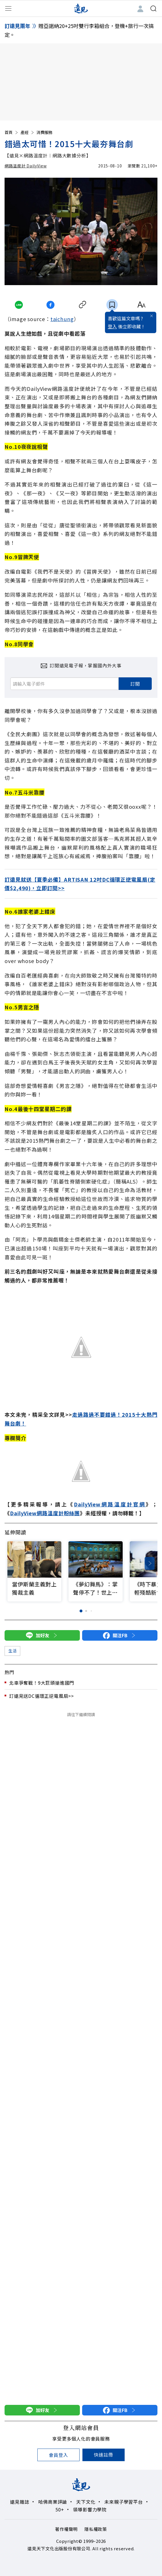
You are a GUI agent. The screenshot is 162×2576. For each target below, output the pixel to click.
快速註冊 (103, 2454)
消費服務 (44, 132)
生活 (12, 1651)
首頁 (12, 132)
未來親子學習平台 (123, 2501)
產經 (28, 132)
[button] (150, 1563)
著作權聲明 (66, 2529)
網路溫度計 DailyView (26, 166)
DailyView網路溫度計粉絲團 (45, 1513)
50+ (59, 2509)
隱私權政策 (95, 2529)
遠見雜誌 (19, 2501)
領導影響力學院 (90, 2509)
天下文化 (85, 2501)
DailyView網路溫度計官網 (110, 1504)
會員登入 (58, 2454)
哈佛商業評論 (52, 2501)
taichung (62, 319)
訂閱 (135, 683)
